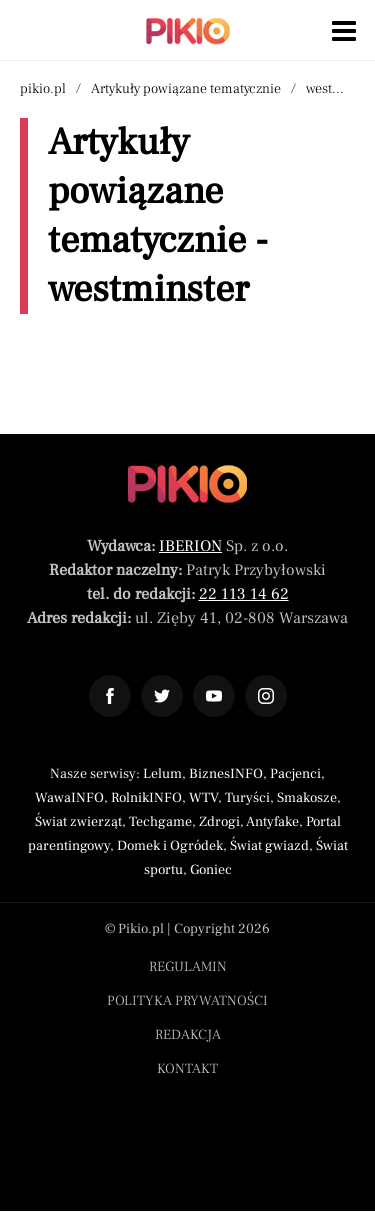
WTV (203, 798)
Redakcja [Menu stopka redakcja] (188, 1035)
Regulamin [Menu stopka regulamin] (188, 967)
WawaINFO (69, 798)
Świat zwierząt (78, 822)
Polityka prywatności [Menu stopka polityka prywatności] (187, 1001)
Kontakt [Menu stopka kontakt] (187, 1069)
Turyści (247, 798)
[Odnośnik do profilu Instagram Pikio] (266, 696)
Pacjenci (295, 774)
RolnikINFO (146, 798)
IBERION (190, 546)
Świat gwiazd (269, 846)
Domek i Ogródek (170, 846)
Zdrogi (219, 822)
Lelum (162, 774)
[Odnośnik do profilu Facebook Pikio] (110, 696)
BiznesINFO (226, 774)
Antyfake (272, 822)
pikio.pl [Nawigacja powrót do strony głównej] (43, 89)
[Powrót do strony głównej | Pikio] (188, 31)
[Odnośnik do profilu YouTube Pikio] (214, 696)
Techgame (160, 822)
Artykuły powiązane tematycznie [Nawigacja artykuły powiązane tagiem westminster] (186, 89)
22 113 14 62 (244, 594)
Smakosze (307, 798)
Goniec (211, 870)
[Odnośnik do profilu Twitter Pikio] (162, 696)
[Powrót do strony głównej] (187, 484)
